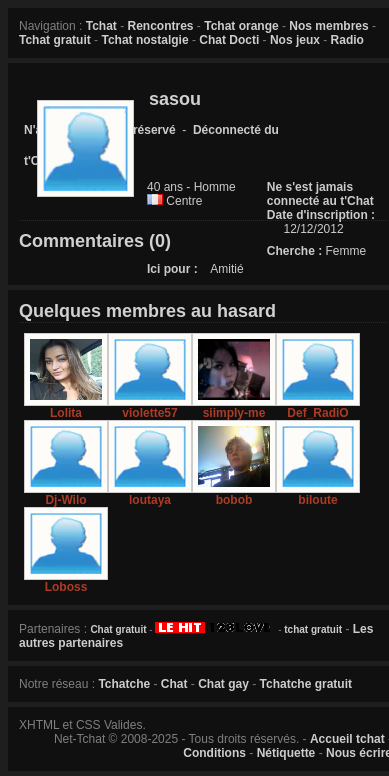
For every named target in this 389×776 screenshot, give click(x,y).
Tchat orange (241, 26)
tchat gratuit (313, 629)
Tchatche (124, 684)
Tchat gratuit (55, 40)
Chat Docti (229, 40)
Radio (347, 40)
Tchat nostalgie (144, 40)
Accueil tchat (347, 739)
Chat (174, 684)
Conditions (214, 753)
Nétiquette (286, 753)
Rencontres (161, 26)
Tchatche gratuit (306, 684)
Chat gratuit (118, 629)
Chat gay (223, 684)
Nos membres (328, 26)
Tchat (101, 26)
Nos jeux (295, 40)
